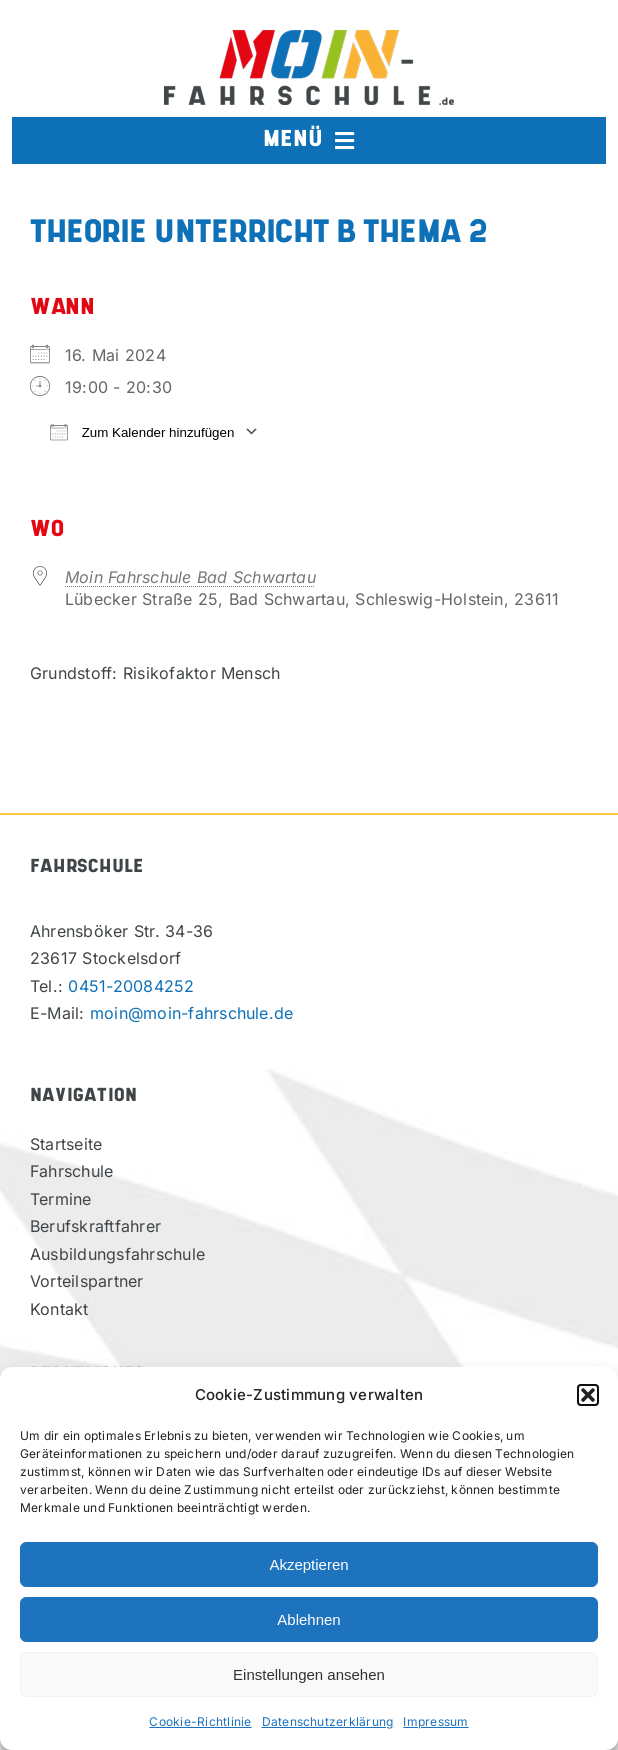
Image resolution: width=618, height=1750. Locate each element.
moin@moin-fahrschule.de (192, 1013)
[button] (588, 1395)
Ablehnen (308, 1619)
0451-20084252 (131, 986)
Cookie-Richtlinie (200, 1721)
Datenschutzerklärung (328, 1721)
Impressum (435, 1721)
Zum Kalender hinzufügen (142, 431)
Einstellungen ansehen (309, 1674)
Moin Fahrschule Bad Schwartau (190, 577)
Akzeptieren (308, 1564)
